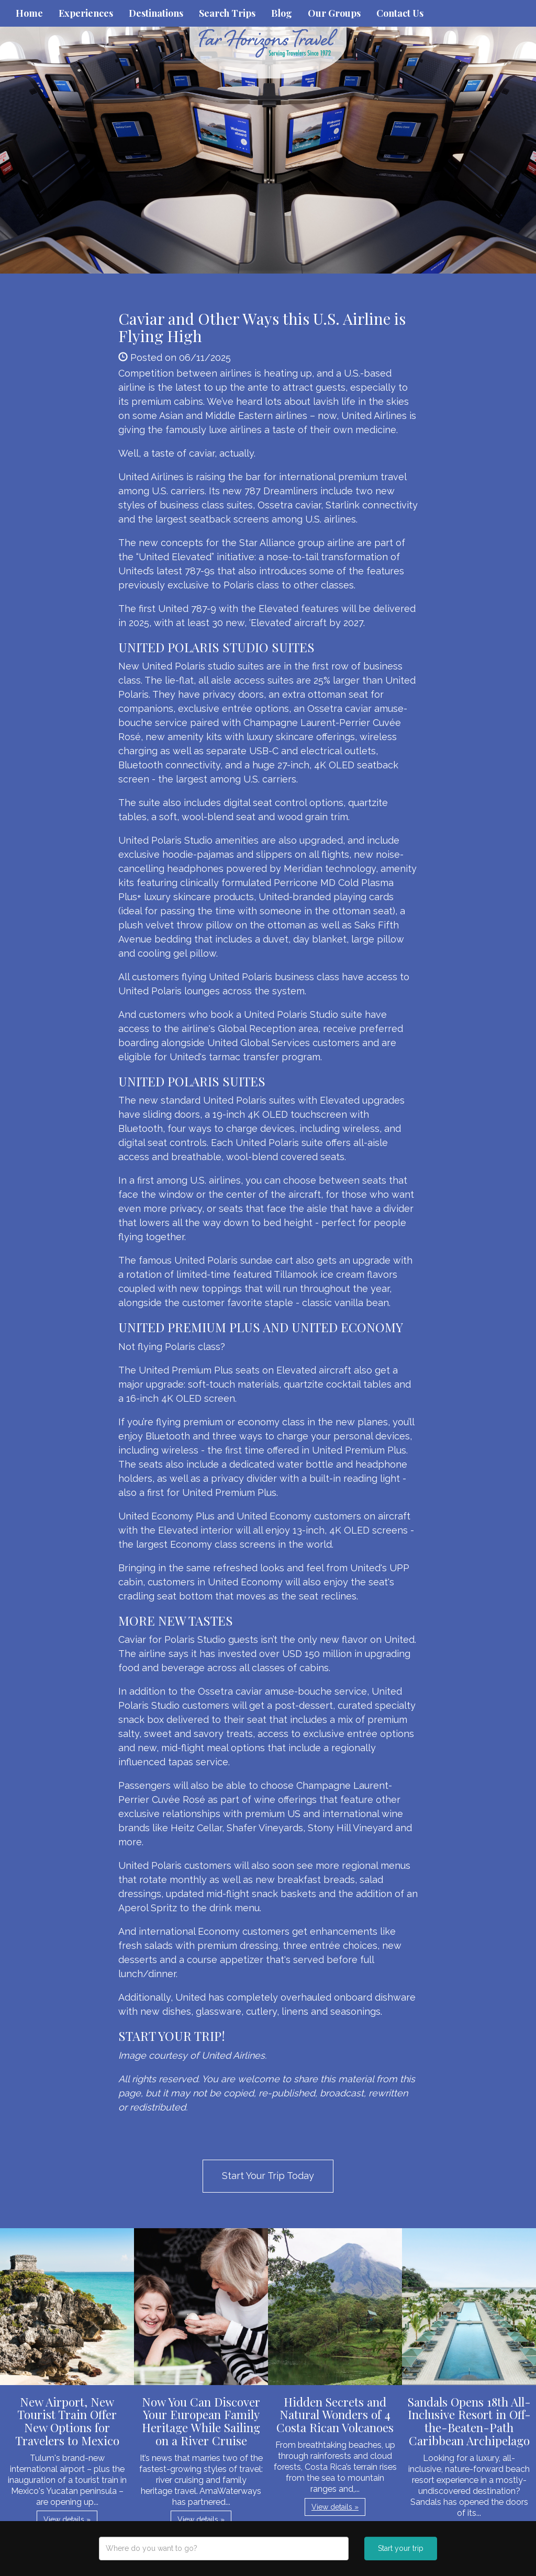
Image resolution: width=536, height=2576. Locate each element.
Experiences (86, 13)
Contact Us (399, 13)
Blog (281, 13)
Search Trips (227, 13)
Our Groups (334, 13)
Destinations (156, 13)
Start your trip (400, 2548)
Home (29, 13)
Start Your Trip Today (268, 2175)
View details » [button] (67, 2519)
